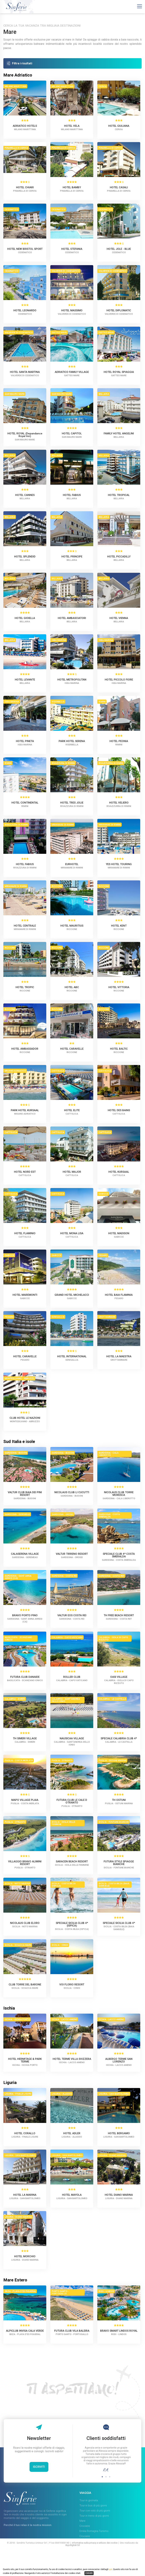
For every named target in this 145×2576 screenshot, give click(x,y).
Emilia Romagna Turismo (93, 2531)
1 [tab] (102, 2477)
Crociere (84, 2526)
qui (110, 2569)
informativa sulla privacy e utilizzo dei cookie (94, 2542)
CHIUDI (89, 2573)
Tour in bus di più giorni (93, 2505)
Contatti (95, 2558)
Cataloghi (96, 2563)
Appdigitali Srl (72, 2545)
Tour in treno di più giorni (94, 2515)
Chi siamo (96, 2552)
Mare (82, 2520)
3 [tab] (109, 2477)
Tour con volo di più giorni (94, 2510)
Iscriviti (39, 2466)
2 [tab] (106, 2477)
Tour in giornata (88, 2500)
